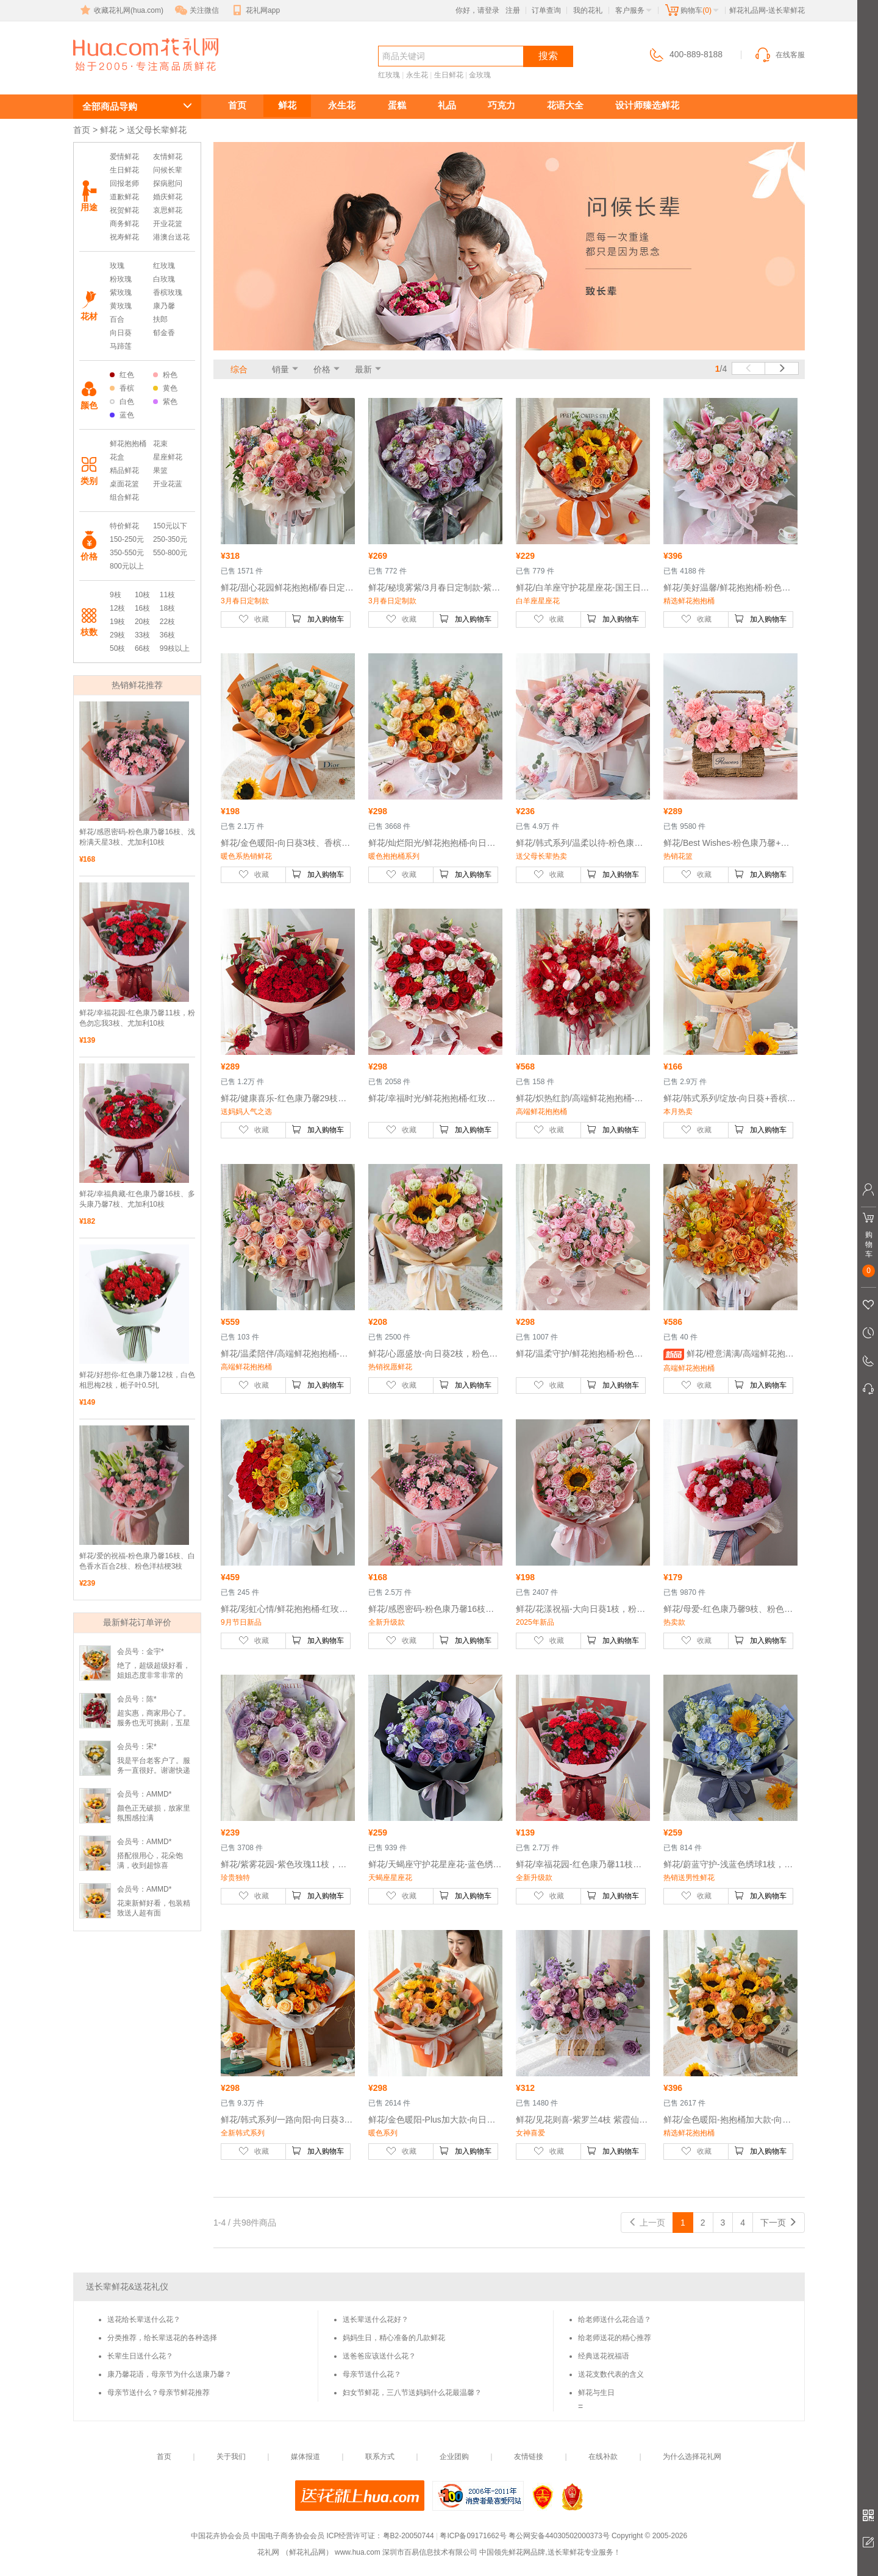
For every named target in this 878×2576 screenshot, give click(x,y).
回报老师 (124, 183)
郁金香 (164, 332)
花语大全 (565, 105)
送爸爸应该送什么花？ (379, 2356)
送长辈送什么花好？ (376, 2319)
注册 (512, 10)
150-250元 (127, 539)
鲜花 (287, 105)
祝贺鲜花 (124, 210)
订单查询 (546, 10)
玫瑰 (117, 265)
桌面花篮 (124, 484)
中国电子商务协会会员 (287, 2536)
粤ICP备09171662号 (473, 2536)
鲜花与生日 (596, 2392)
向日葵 (121, 332)
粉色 (165, 375)
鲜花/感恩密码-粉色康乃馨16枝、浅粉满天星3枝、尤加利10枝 (137, 837)
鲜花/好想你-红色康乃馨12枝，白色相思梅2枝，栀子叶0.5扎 (137, 1380)
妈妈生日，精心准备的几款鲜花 (394, 2337)
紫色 (165, 401)
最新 (363, 369)
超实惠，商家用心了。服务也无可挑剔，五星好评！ (153, 1723)
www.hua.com (357, 2552)
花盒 (117, 457)
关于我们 (231, 2456)
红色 (122, 375)
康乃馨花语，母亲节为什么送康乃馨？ (169, 2374)
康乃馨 (164, 306)
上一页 (647, 2222)
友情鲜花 (167, 156)
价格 (321, 369)
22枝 (167, 621)
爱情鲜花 (124, 156)
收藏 (253, 618)
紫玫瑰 (121, 292)
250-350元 (170, 539)
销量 (280, 369)
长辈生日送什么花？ (140, 2356)
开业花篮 (167, 223)
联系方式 (379, 2456)
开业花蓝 (167, 484)
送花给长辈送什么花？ (143, 2319)
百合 (117, 319)
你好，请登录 (477, 10)
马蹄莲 (121, 346)
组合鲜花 (124, 497)
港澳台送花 (171, 237)
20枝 (142, 621)
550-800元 (170, 552)
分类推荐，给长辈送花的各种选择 (162, 2337)
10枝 (142, 595)
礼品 (447, 105)
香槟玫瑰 (167, 292)
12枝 (117, 608)
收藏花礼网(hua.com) (120, 10)
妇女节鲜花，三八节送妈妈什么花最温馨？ (412, 2392)
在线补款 (603, 2456)
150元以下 (170, 526)
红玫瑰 (389, 75)
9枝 (115, 595)
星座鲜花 (167, 457)
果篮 (160, 470)
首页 (237, 105)
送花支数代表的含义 (611, 2374)
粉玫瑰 (121, 279)
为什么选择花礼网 (692, 2456)
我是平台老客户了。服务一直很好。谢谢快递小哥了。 (153, 1770)
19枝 (117, 621)
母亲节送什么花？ (372, 2374)
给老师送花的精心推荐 (614, 2337)
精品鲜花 (124, 470)
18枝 (167, 608)
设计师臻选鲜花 (647, 105)
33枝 (142, 635)
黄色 (165, 388)
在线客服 (779, 55)
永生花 (417, 75)
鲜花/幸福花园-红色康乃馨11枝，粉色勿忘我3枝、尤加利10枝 (137, 1018)
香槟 (122, 388)
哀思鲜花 (167, 210)
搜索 (548, 56)
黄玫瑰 (121, 306)
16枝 (142, 608)
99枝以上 (175, 648)
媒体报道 (305, 2456)
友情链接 (528, 2456)
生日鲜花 (448, 75)
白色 (122, 401)
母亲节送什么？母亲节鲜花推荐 (158, 2392)
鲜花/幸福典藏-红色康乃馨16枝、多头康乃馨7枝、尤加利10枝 (137, 1199)
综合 (239, 369)
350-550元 (127, 552)
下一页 (778, 2222)
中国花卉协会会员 (220, 2536)
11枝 (167, 595)
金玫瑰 (480, 75)
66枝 (142, 648)
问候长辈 (167, 170)
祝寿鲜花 (124, 237)
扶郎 (160, 319)
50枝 (117, 648)
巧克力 (501, 105)
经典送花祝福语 (603, 2356)
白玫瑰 (164, 279)
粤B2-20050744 (408, 2536)
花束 (160, 443)
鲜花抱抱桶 (128, 443)
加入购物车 (317, 618)
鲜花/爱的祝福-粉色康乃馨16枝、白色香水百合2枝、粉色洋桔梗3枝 (137, 1561)
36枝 (167, 635)
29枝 (117, 635)
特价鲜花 (124, 526)
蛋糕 (397, 105)
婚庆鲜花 (167, 197)
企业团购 (454, 2456)
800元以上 (127, 566)
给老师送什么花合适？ (614, 2319)
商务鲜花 (124, 223)
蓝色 (122, 415)
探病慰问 (167, 183)
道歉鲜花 (124, 197)
